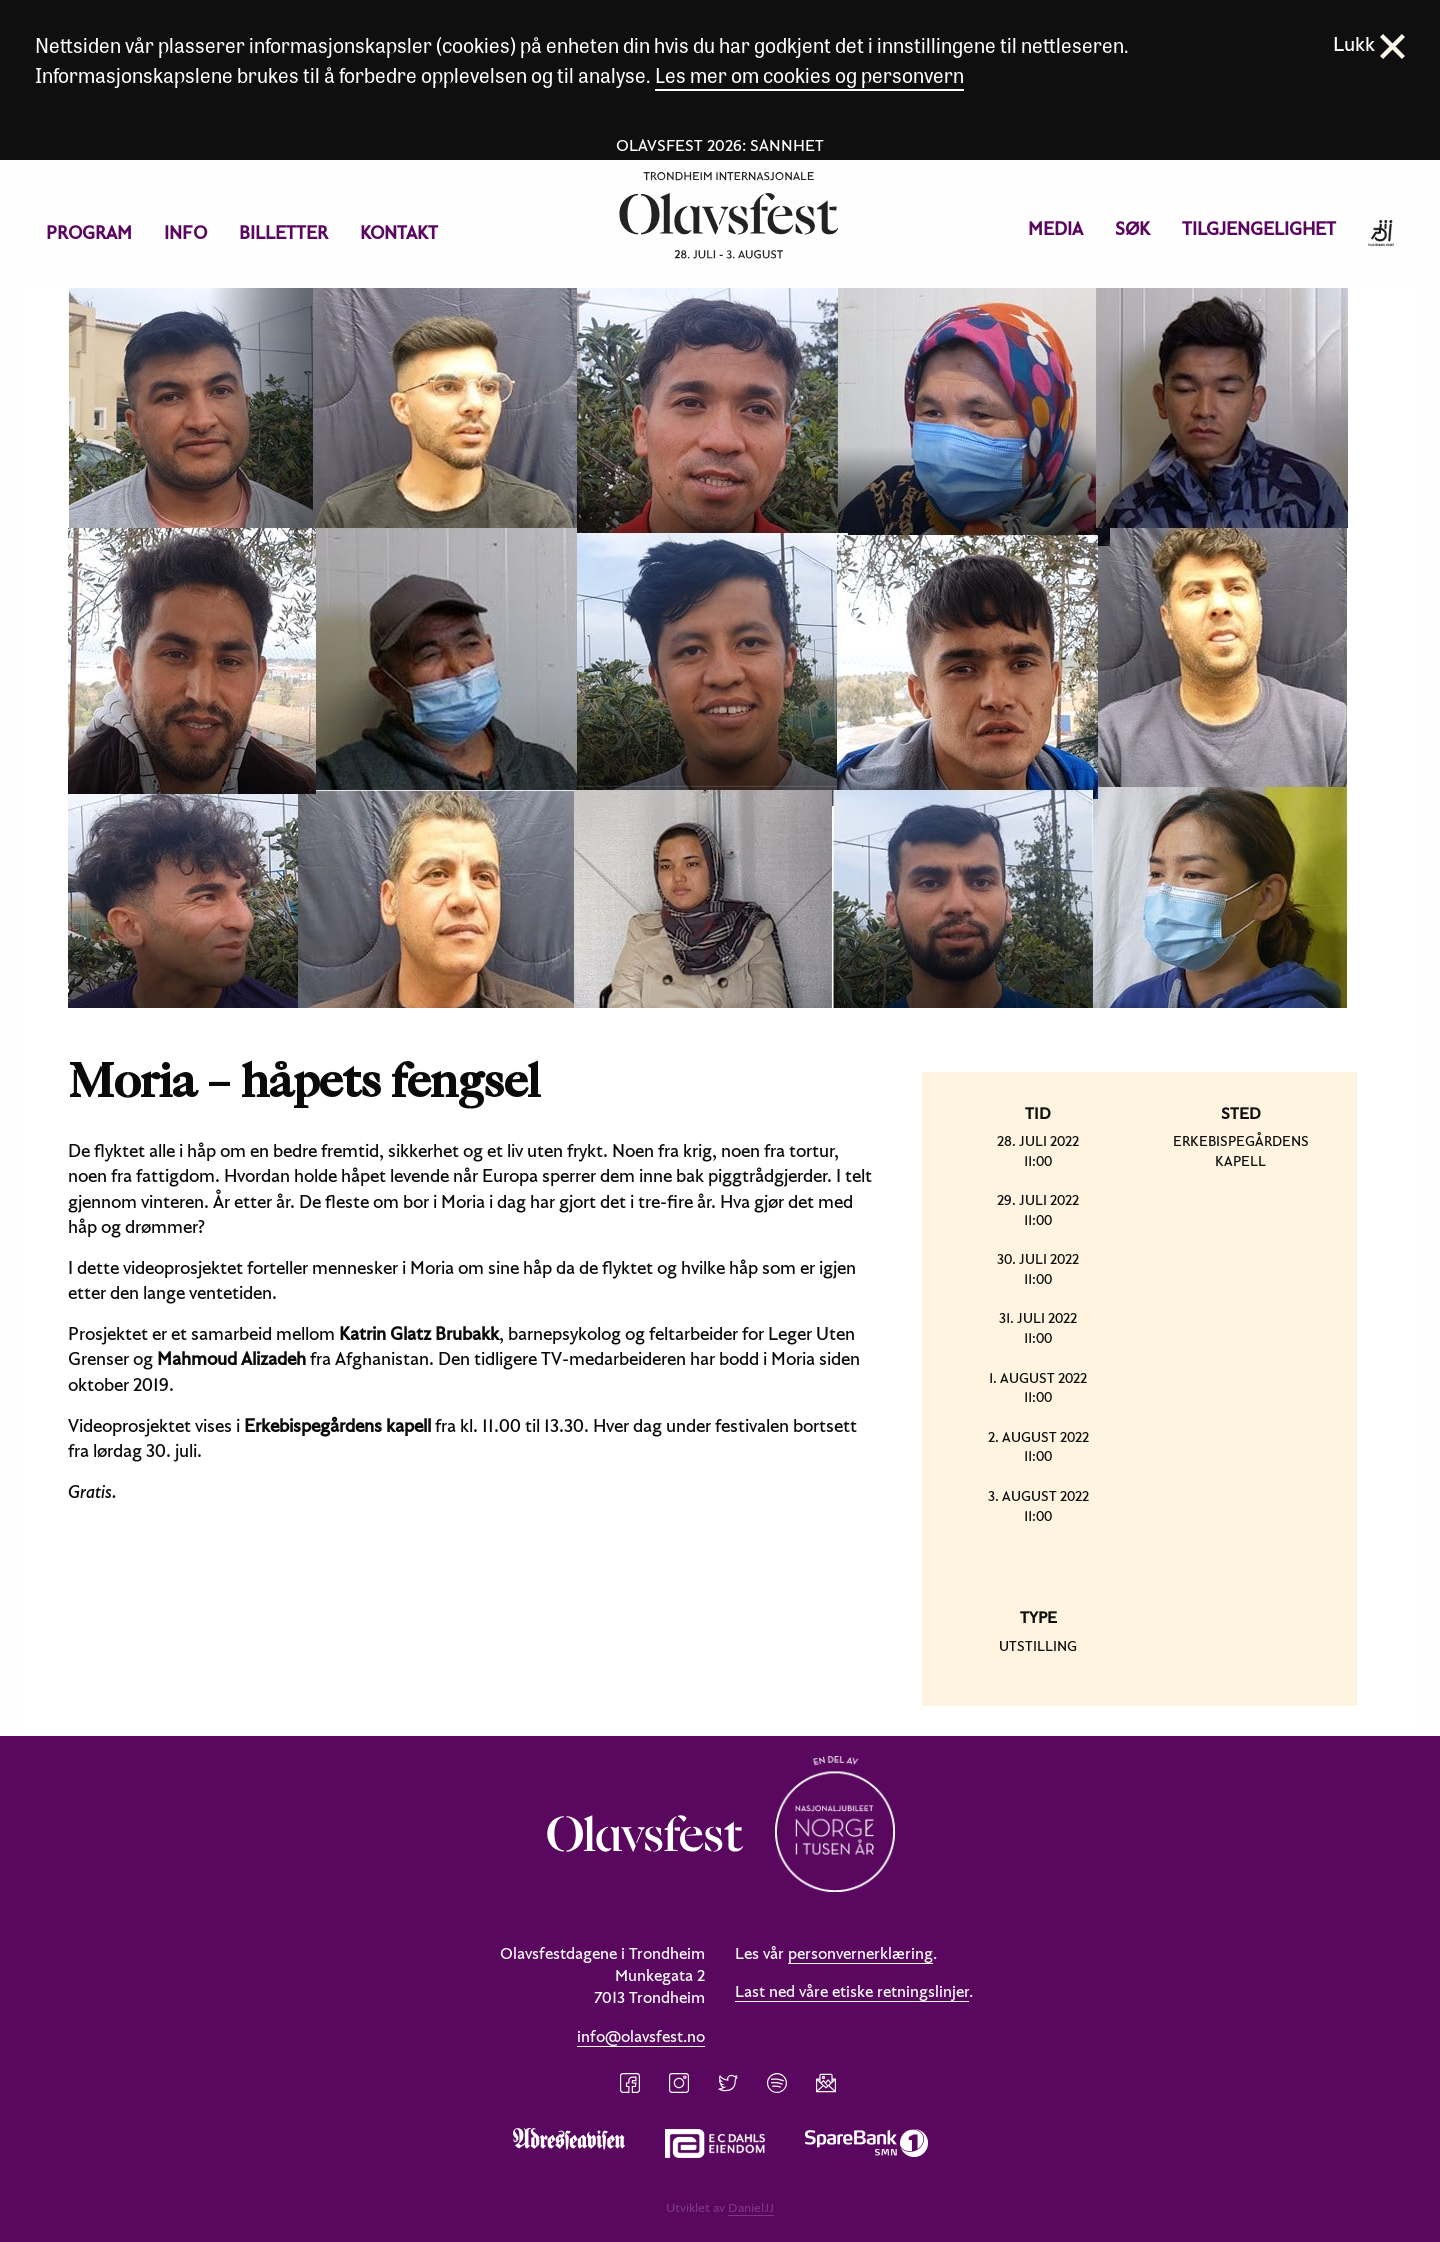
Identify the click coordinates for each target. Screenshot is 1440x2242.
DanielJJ (751, 2207)
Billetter (283, 232)
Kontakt (399, 232)
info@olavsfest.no (641, 2036)
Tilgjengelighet (1259, 228)
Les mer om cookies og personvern (809, 74)
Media (1055, 228)
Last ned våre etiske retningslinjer (852, 1991)
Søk (1132, 228)
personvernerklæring (860, 1953)
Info (185, 232)
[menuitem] (89, 233)
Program (89, 232)
